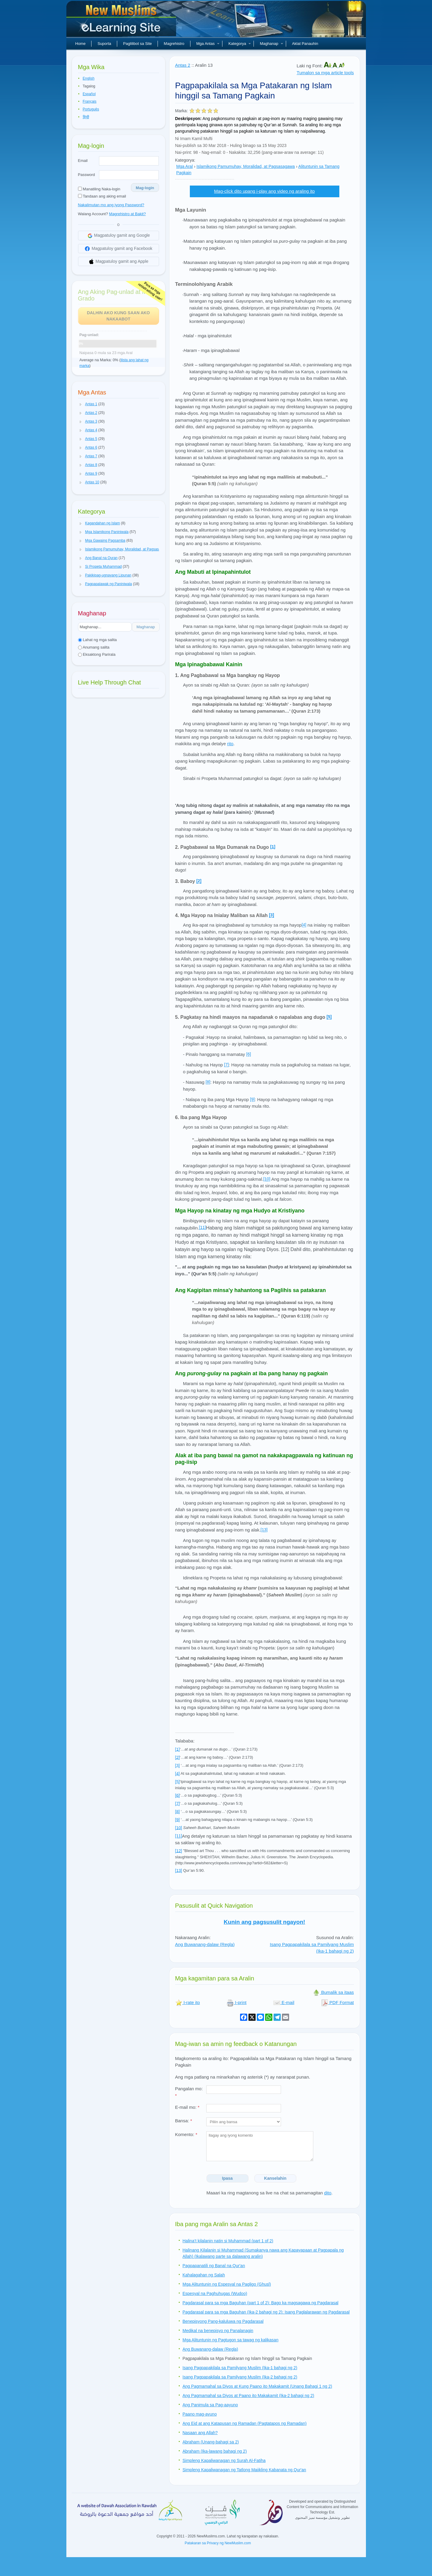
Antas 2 (182, 65)
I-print (237, 2002)
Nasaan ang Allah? (200, 2432)
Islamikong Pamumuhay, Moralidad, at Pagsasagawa (245, 166)
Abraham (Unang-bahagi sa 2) (211, 2442)
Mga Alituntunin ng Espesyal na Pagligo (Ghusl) (227, 2284)
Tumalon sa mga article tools (325, 72)
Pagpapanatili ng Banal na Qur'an (214, 2265)
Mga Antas (207, 43)
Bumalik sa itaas (333, 1992)
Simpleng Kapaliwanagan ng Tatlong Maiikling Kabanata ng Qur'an (244, 2469)
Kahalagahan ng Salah (204, 2275)
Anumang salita (94, 647)
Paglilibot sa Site (137, 43)
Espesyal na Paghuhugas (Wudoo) (215, 2293)
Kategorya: (185, 160)
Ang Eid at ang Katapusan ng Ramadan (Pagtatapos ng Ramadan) (245, 2423)
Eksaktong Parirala (97, 654)
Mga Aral (184, 166)
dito (327, 2192)
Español (89, 94)
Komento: (186, 2134)
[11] (202, 1227)
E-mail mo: (187, 2107)
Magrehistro (174, 43)
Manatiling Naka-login (99, 189)
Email (83, 160)
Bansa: (183, 2120)
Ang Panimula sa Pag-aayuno (210, 2404)
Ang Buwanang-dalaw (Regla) (205, 1944)
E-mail (283, 2002)
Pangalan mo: (189, 2092)
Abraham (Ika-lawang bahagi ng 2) (215, 2451)
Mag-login (145, 188)
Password (86, 174)
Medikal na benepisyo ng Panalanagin (218, 2330)
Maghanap (271, 43)
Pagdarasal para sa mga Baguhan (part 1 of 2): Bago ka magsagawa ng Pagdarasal (260, 2302)
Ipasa (227, 2178)
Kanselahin (275, 2178)
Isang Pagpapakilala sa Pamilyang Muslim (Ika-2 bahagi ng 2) (240, 2377)
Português (91, 109)
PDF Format (337, 2002)
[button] (80, 404)
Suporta (104, 43)
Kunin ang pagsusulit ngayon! (264, 1922)
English (88, 78)
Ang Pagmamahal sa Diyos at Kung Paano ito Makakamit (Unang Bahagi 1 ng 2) (257, 2386)
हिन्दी (86, 117)
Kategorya (239, 43)
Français (90, 101)
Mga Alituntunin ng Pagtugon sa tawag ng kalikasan (231, 2339)
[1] (272, 846)
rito (230, 743)
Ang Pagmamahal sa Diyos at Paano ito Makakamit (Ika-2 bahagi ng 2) (248, 2395)
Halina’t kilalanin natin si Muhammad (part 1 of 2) (228, 2240)
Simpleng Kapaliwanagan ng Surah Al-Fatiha (224, 2460)
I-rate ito (187, 2002)
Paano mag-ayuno (200, 2414)
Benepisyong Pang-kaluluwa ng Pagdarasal (223, 2321)
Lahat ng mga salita (97, 639)
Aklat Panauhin (305, 43)
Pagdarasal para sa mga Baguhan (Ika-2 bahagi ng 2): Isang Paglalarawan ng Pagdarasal (266, 2312)
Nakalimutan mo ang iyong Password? (111, 205)
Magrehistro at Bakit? (127, 214)
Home (80, 43)
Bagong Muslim (122, 21)
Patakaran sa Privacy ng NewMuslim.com (218, 2543)
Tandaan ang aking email (102, 196)
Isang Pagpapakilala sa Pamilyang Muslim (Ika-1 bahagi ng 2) (240, 2367)
